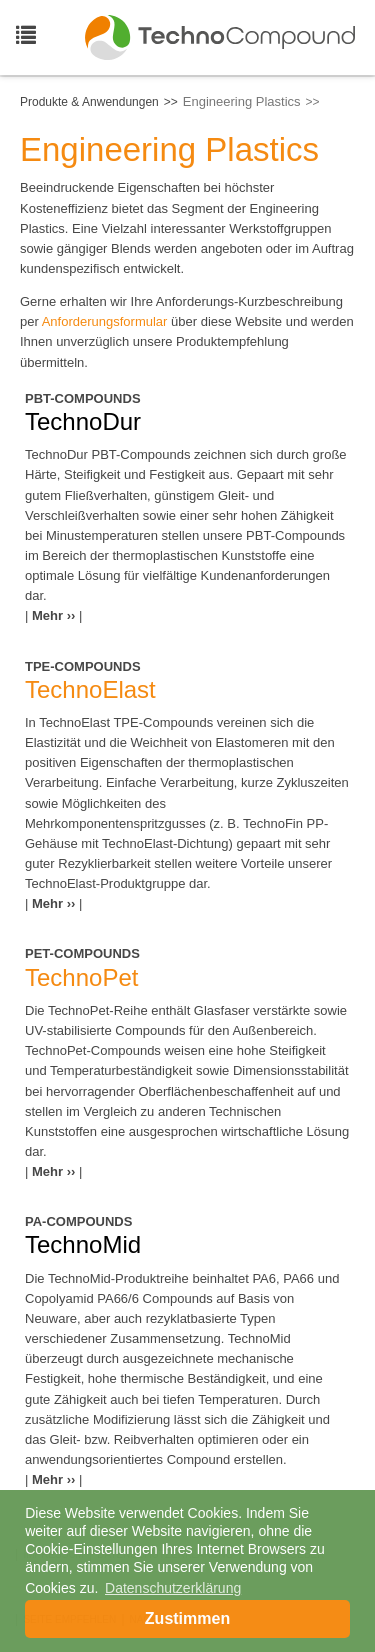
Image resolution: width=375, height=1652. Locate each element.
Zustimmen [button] (187, 1618)
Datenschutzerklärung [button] (173, 1588)
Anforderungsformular (105, 321)
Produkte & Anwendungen (89, 102)
